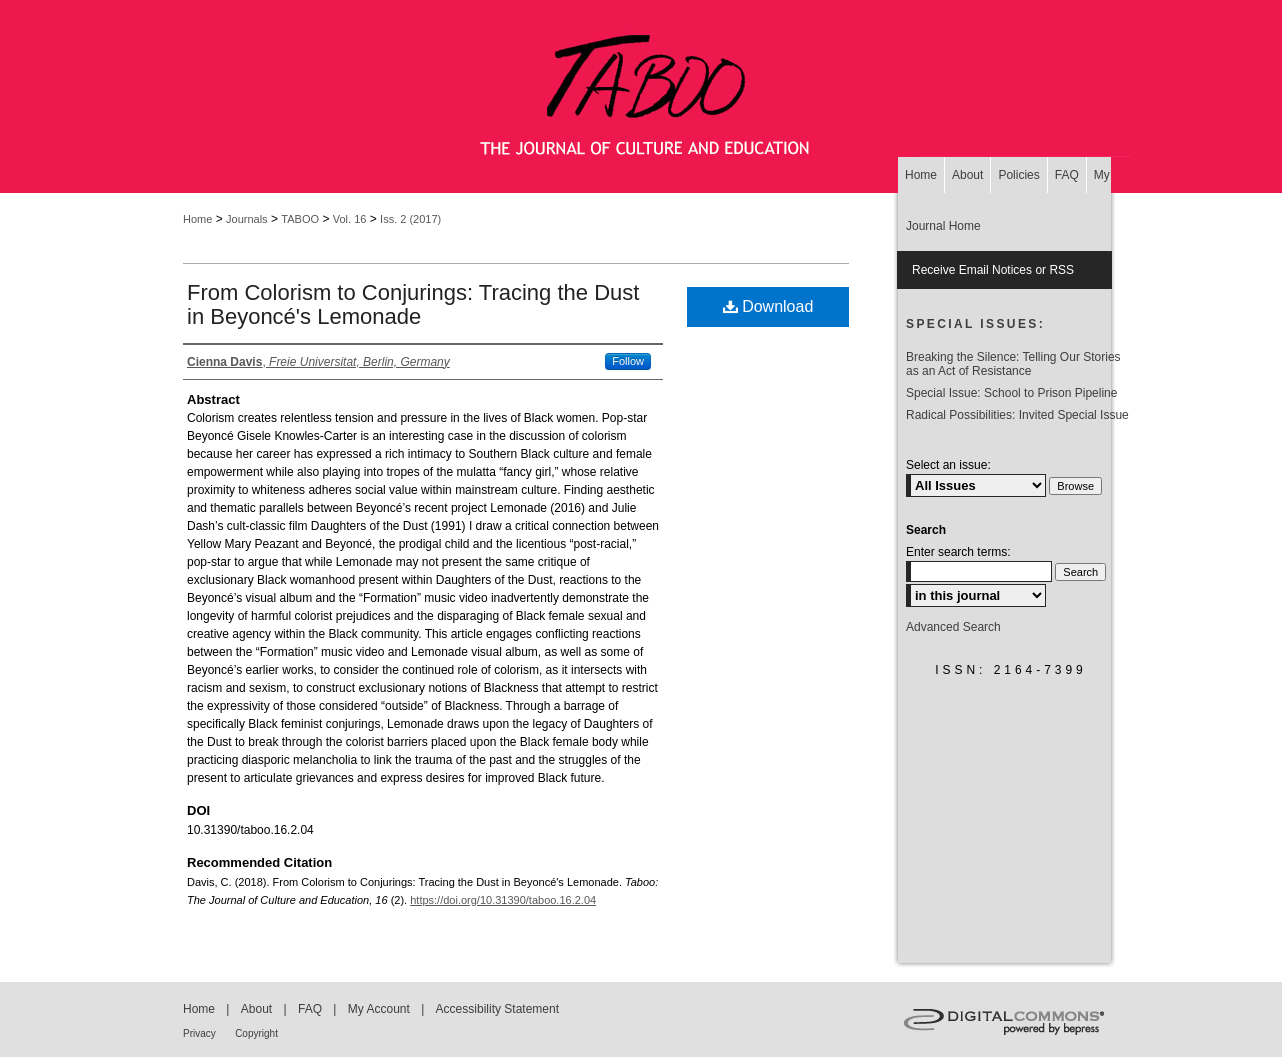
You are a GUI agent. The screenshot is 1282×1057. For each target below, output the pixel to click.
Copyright (256, 1033)
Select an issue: (948, 465)
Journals (247, 219)
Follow (628, 361)
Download (768, 306)
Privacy (199, 1033)
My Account (379, 1009)
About (256, 1009)
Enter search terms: (958, 552)
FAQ (310, 1009)
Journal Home (943, 226)
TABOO (300, 219)
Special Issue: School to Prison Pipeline (1011, 393)
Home (197, 219)
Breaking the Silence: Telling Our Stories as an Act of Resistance (1013, 364)
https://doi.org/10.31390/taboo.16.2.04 (503, 900)
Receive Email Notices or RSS (993, 270)
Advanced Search (953, 627)
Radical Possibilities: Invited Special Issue (1017, 415)
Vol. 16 (350, 219)
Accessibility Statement (497, 1009)
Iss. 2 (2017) (410, 219)
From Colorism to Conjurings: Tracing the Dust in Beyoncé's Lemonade (413, 304)
